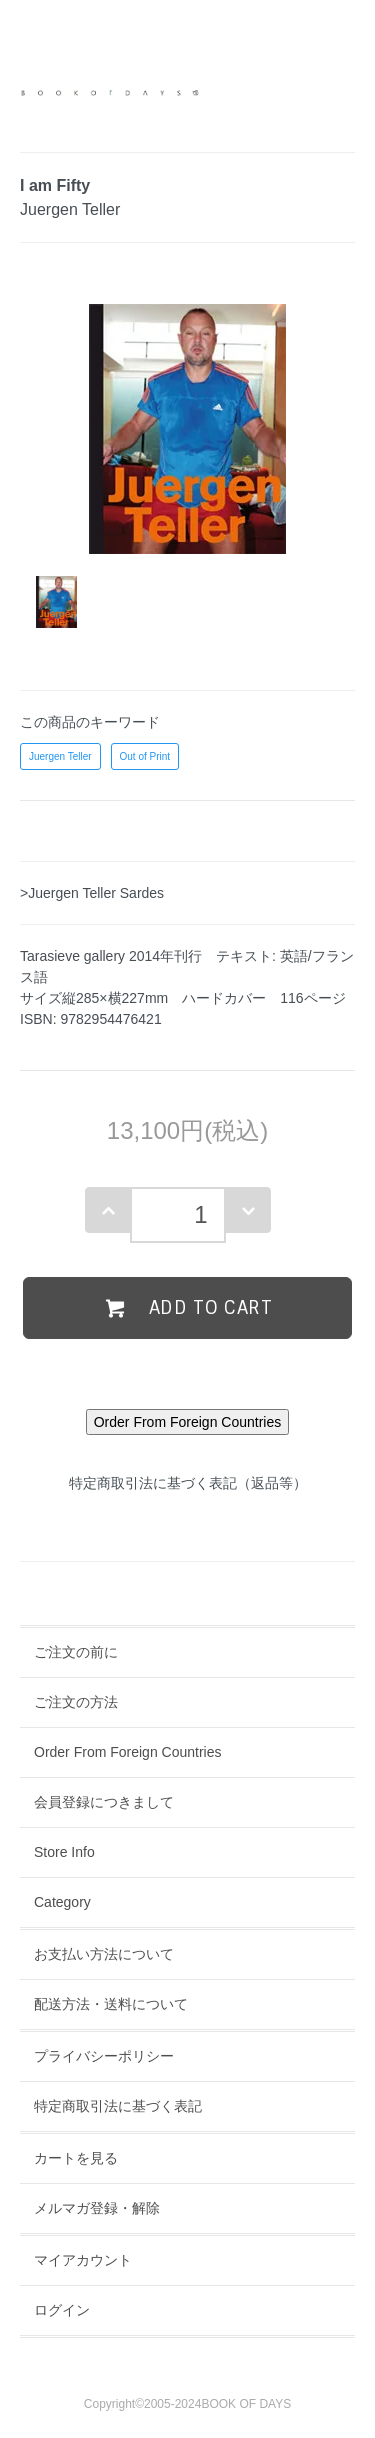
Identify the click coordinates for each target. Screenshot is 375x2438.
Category (62, 1902)
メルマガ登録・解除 (97, 2208)
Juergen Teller (60, 756)
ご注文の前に (76, 1652)
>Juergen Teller (68, 893)
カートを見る (76, 2158)
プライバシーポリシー (104, 2056)
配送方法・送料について (111, 2004)
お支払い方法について (104, 1954)
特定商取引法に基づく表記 (118, 2106)
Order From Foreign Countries (128, 1752)
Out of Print (145, 756)
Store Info (64, 1852)
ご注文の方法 (76, 1702)
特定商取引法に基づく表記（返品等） (188, 1483)
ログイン (62, 2310)
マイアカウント (83, 2260)
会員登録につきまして (104, 1802)
